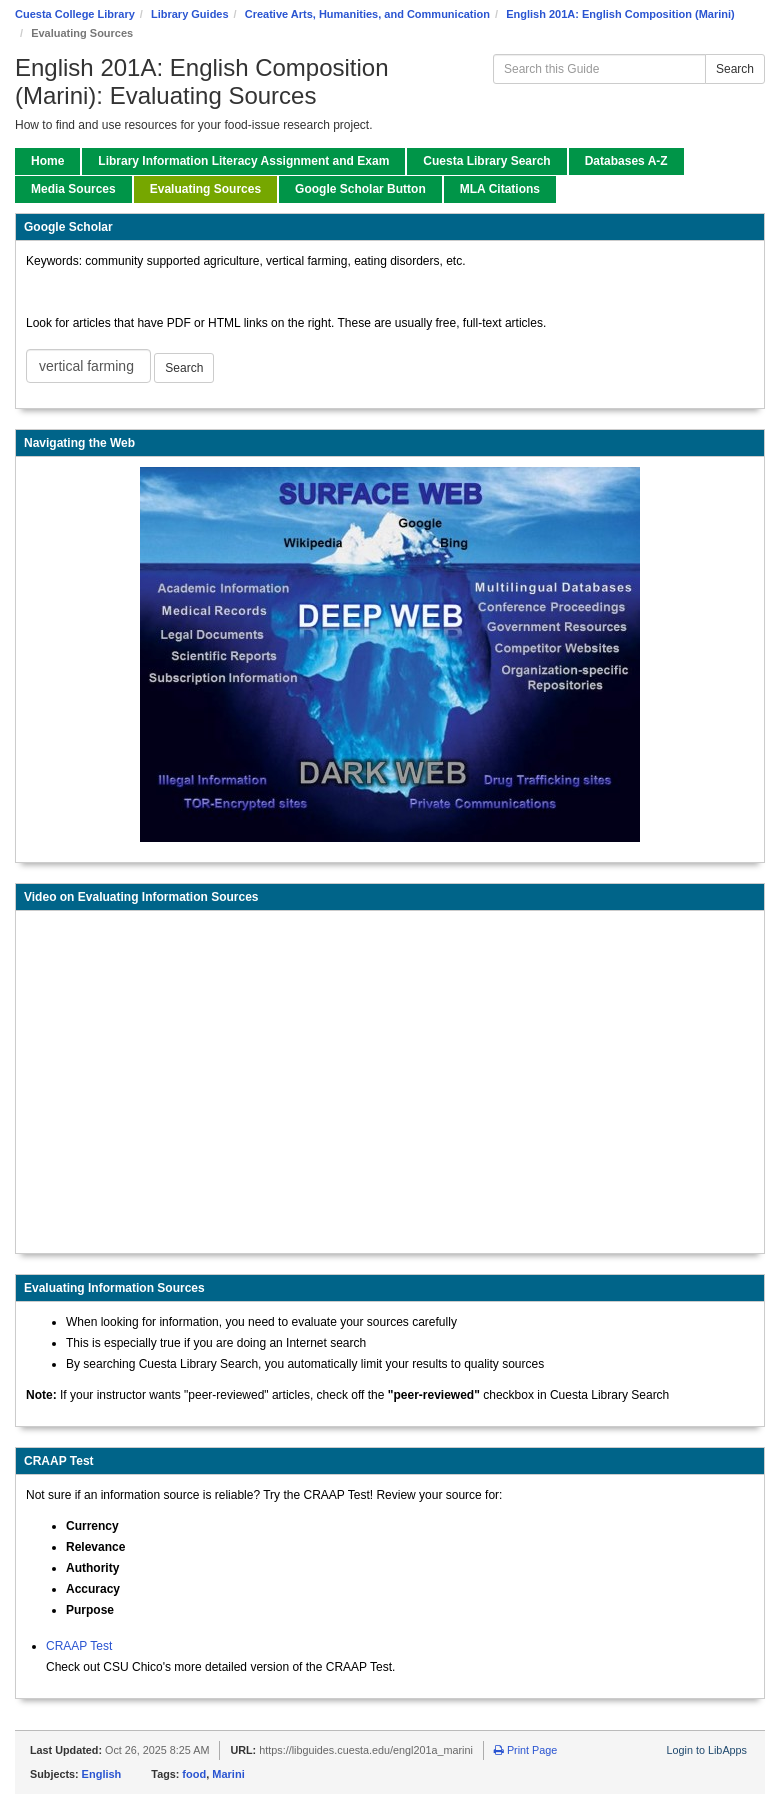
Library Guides (190, 14)
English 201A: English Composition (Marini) (620, 14)
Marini (228, 1774)
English (102, 1774)
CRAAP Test (79, 1646)
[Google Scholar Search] (88, 366)
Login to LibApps (707, 1750)
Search (735, 69)
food (194, 1774)
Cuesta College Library (75, 14)
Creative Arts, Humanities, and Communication (367, 14)
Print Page (525, 1750)
